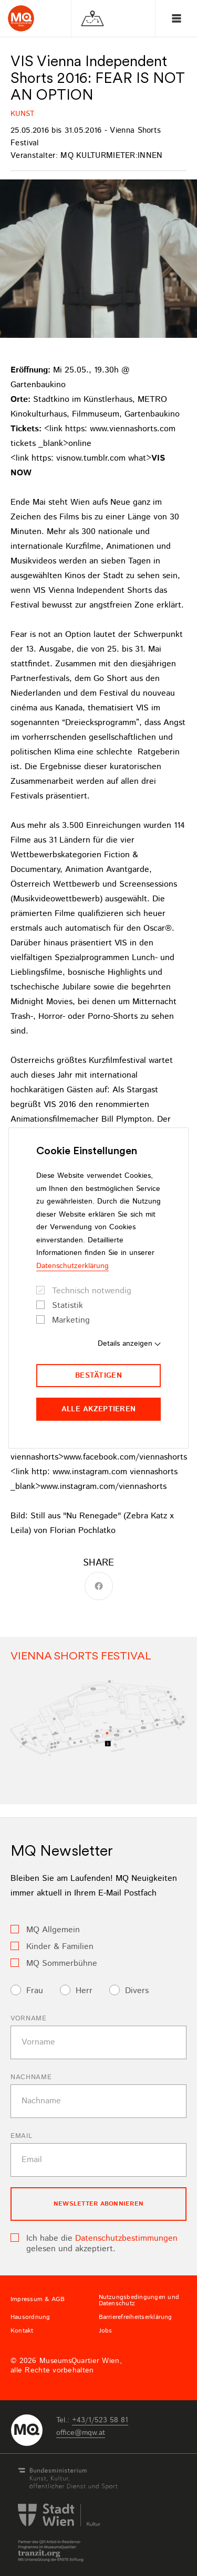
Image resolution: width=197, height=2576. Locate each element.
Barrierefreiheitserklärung (135, 2317)
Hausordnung (30, 2317)
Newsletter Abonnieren (98, 2203)
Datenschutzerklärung (72, 1266)
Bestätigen (98, 1375)
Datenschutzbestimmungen (126, 2238)
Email (21, 2136)
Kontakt (22, 2331)
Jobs (105, 2331)
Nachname (31, 2077)
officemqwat (80, 2433)
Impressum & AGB (38, 2299)
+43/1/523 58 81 (100, 2420)
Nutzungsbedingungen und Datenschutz (139, 2300)
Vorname (29, 2019)
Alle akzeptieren (98, 1409)
